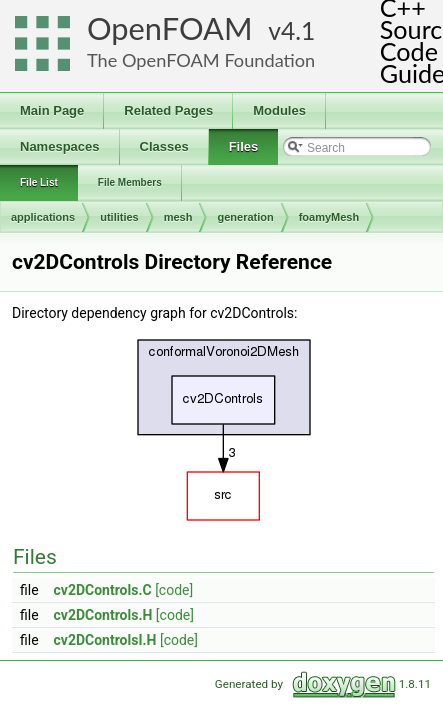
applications (43, 217)
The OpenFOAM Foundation (201, 60)
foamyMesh (329, 217)
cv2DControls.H (103, 615)
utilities (119, 217)
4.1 (298, 30)
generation (245, 217)
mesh (178, 217)
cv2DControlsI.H (105, 640)
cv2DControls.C (103, 590)
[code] (174, 590)
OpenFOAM (170, 28)
